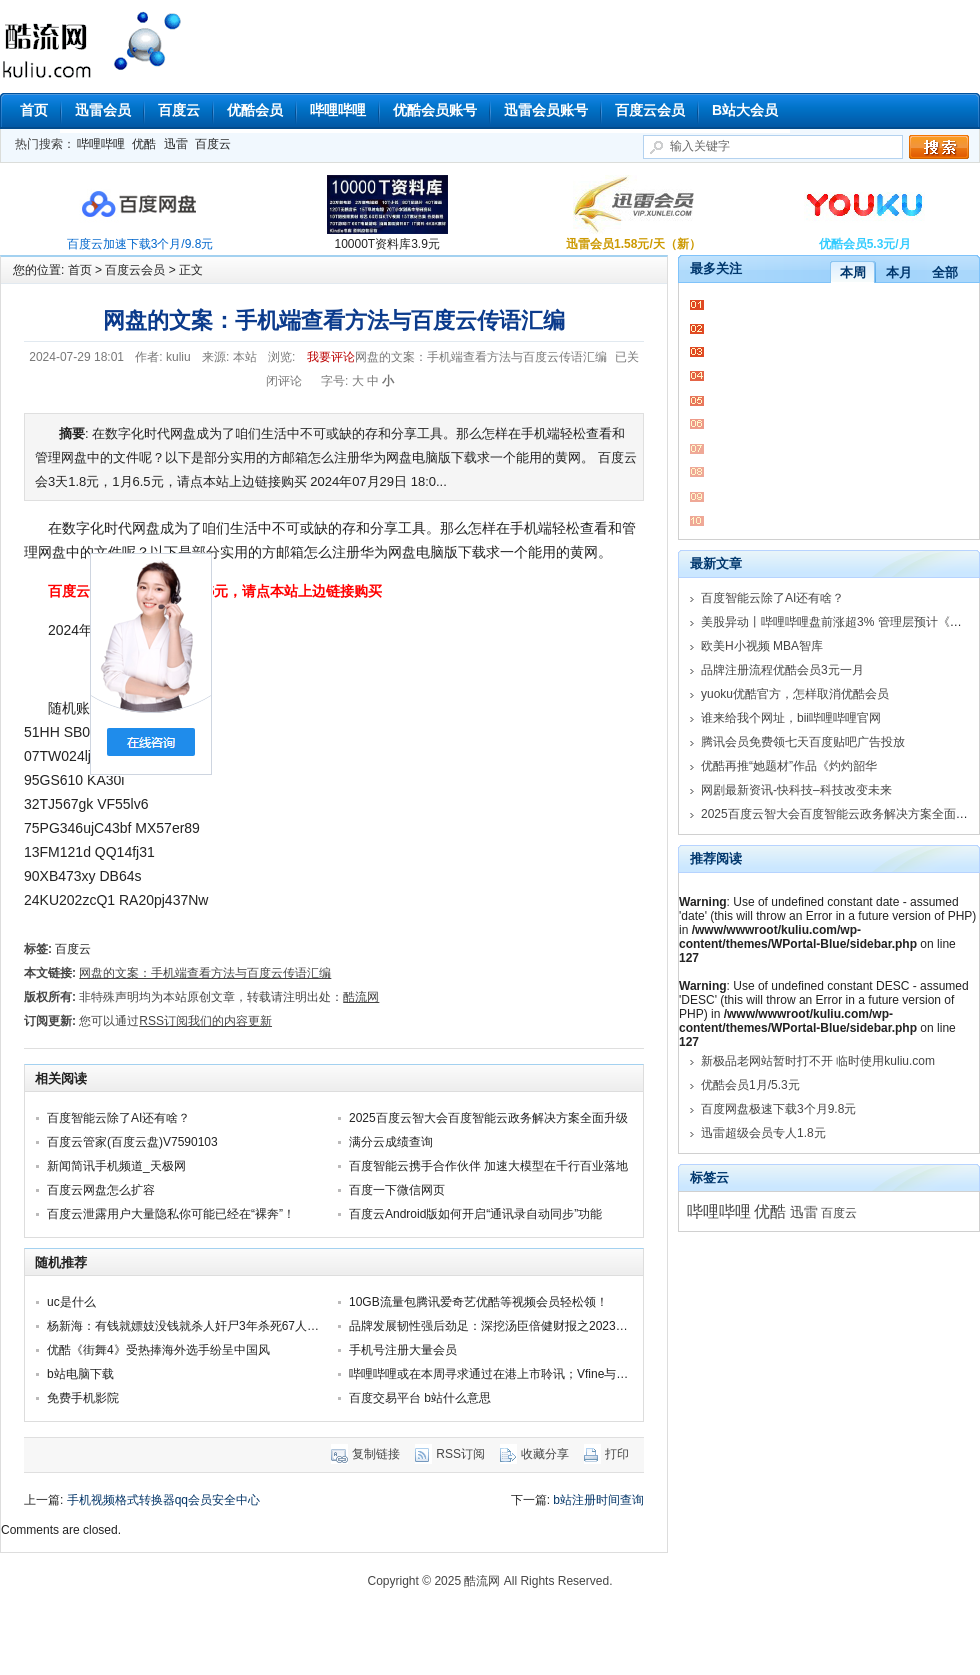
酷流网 (145, 41)
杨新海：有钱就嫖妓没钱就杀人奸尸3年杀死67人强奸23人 (201, 1326)
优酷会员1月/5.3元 (750, 1085)
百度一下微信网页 (397, 1190)
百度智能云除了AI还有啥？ (118, 1118)
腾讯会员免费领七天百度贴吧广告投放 (803, 742)
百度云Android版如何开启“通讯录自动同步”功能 (475, 1214)
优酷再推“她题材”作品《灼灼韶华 (789, 766)
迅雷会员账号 (546, 110)
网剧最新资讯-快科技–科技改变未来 (796, 790)
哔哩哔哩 (338, 110)
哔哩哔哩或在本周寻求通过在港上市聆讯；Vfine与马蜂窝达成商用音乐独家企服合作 (572, 1374)
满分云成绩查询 (391, 1142)
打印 (617, 1454)
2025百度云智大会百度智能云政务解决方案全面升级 (488, 1118)
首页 (34, 110)
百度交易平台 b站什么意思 (420, 1398)
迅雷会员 (103, 110)
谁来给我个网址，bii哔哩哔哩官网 (791, 718)
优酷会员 (255, 110)
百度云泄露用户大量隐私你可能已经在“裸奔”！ (171, 1214)
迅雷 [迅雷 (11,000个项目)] (804, 1212)
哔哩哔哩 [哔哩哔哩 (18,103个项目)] (719, 1211)
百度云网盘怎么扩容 (101, 1190)
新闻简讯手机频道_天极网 (116, 1166)
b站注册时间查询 (598, 1500)
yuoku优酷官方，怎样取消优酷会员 (795, 694)
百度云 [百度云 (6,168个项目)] (839, 1213)
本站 (245, 357)
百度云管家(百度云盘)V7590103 (132, 1142)
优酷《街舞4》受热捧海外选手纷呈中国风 (158, 1350)
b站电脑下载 (80, 1374)
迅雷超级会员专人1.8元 (763, 1133)
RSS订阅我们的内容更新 (205, 1021)
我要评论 (331, 357)
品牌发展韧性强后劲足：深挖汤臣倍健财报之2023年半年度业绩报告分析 (542, 1326)
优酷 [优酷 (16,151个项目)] (770, 1211)
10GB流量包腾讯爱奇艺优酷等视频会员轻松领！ (478, 1302)
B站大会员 (745, 110)
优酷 (144, 144)
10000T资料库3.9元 (387, 244)
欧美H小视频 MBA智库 (762, 646)
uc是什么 (71, 1302)
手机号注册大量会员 (403, 1350)
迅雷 (176, 144)
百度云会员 (650, 110)
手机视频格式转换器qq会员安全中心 (163, 1500)
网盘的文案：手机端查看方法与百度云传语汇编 (205, 973)
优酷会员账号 (435, 110)
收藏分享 (545, 1454)
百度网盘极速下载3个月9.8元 (778, 1109)
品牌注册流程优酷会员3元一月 (782, 670)
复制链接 (376, 1454)
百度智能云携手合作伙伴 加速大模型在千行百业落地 (488, 1166)
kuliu (178, 357)
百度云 (179, 110)
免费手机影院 (83, 1398)
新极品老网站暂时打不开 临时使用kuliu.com (818, 1061)
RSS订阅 (460, 1454)
